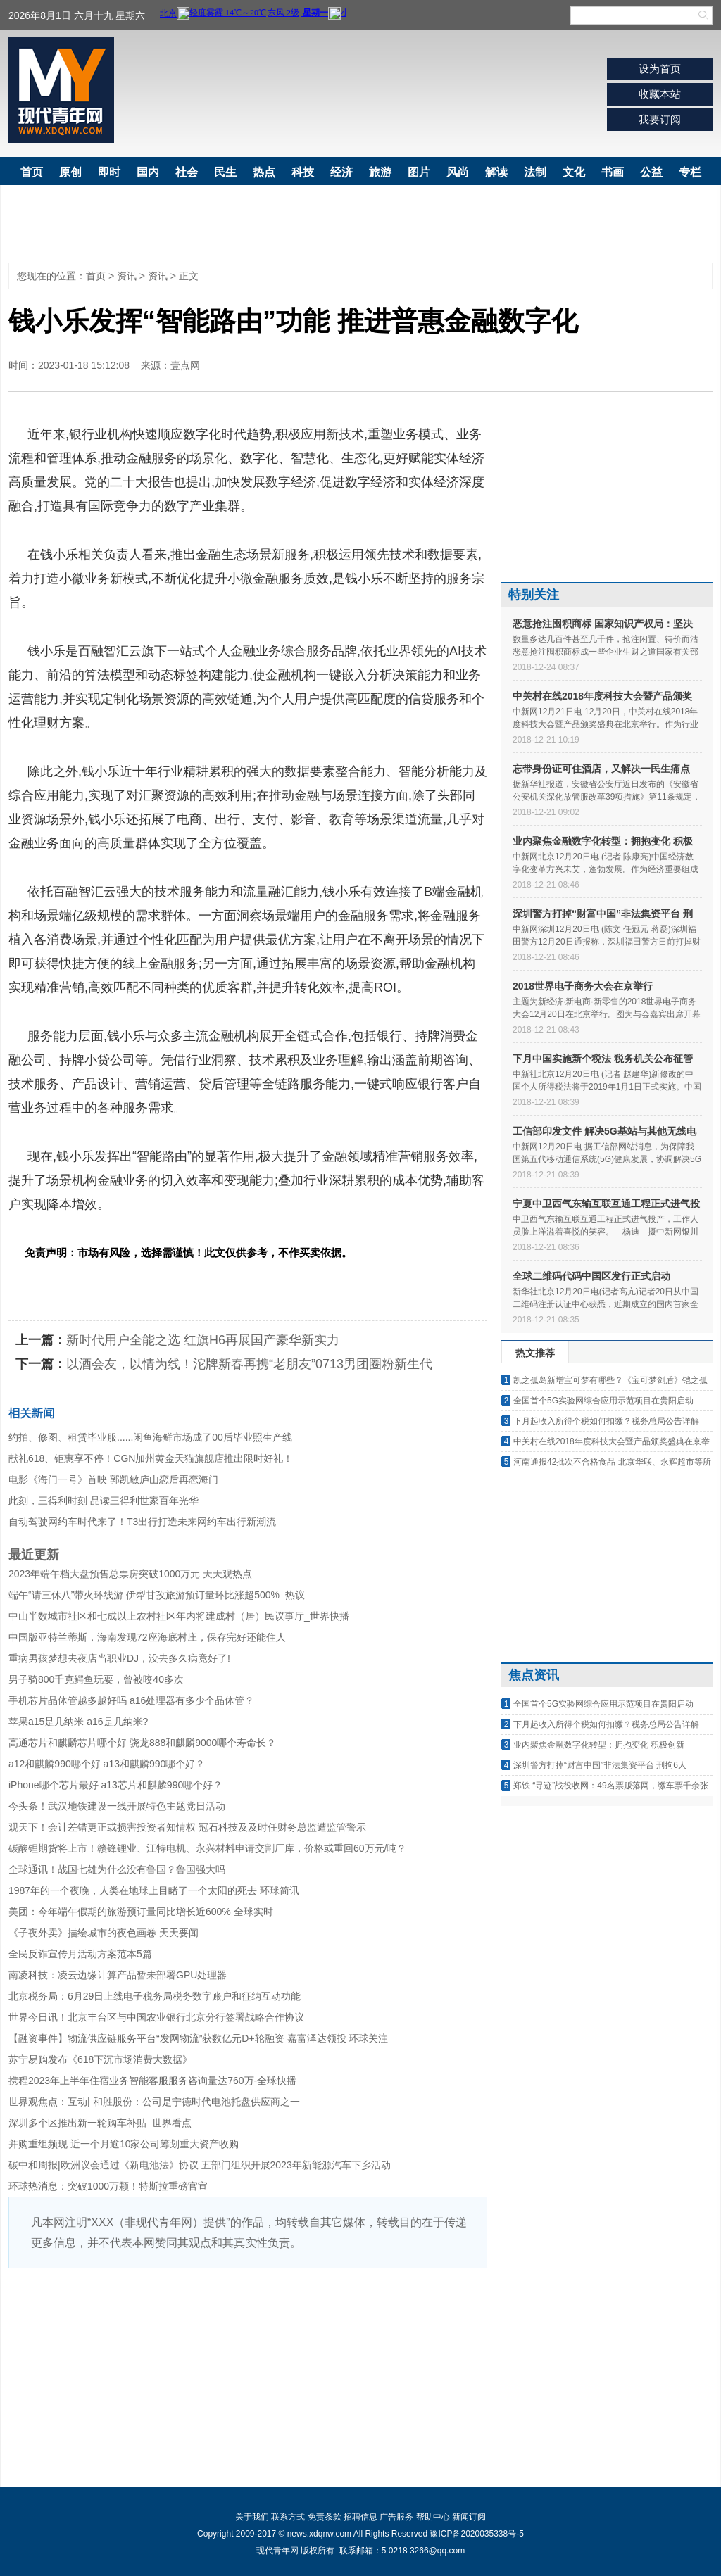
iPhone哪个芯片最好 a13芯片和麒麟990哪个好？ (115, 1785)
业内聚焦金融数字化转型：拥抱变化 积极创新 (598, 1745)
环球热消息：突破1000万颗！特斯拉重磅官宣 (108, 2186)
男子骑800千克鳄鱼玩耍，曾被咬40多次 (96, 1679)
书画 (612, 172)
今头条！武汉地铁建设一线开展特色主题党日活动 (116, 1806)
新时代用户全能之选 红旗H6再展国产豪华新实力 (202, 1340)
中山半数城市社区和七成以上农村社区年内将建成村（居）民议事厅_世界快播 (178, 1616)
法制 (535, 172)
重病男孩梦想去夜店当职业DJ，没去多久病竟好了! (119, 1658)
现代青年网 (61, 90)
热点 (264, 172)
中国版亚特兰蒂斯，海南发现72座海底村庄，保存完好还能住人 (147, 1637)
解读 (496, 172)
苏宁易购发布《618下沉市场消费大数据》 (100, 2059)
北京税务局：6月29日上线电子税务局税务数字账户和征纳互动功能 (154, 1996)
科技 (302, 172)
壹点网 (185, 365)
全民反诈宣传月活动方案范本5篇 (80, 1953)
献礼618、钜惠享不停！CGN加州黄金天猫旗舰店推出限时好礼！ (150, 1458)
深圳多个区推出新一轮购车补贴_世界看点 (100, 2122)
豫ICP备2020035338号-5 (476, 2534)
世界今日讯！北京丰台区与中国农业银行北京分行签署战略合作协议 (156, 2017)
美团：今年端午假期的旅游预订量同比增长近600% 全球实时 (140, 1911)
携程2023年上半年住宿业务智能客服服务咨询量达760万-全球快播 (152, 2080)
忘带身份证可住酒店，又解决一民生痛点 (601, 768)
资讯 (127, 276)
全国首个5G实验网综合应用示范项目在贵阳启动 (603, 1401)
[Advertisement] (360, 94)
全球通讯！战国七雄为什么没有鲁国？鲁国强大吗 (116, 1869)
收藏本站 (660, 94)
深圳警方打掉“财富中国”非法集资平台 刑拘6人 (599, 1765)
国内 (148, 172)
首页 (31, 172)
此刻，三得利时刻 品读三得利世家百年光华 (103, 1500)
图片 (419, 172)
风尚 (457, 172)
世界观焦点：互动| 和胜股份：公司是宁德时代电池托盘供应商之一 (154, 2101)
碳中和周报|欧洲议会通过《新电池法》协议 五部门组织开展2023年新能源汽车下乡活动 (199, 2165)
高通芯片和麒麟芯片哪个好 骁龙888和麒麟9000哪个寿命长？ (142, 1742)
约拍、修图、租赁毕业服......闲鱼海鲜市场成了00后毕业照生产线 (150, 1437)
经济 (341, 172)
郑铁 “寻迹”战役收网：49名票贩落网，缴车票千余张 (610, 1786)
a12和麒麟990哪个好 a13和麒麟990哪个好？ (106, 1763)
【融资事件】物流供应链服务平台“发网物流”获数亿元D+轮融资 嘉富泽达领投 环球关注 (198, 2038)
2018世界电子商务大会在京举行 (583, 986)
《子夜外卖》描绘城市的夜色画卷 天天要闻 (103, 1932)
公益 (651, 172)
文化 (574, 172)
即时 (109, 172)
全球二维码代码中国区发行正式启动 (591, 1276)
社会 (186, 172)
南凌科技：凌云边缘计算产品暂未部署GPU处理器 (117, 1975)
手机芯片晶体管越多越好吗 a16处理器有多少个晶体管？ (131, 1700)
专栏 (690, 172)
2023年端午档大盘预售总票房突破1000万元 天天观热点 (130, 1573)
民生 (225, 172)
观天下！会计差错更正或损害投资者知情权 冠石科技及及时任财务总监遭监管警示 (187, 1827)
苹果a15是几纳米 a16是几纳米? (78, 1721)
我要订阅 (660, 119)
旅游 (380, 172)
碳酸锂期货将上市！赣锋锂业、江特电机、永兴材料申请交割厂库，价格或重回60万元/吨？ (207, 1848)
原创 (70, 172)
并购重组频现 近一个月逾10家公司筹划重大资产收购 (123, 2143)
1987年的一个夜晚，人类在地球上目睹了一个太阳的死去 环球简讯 (153, 1890)
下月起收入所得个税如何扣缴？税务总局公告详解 (606, 1421)
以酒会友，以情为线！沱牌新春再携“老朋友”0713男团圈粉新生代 (249, 1364)
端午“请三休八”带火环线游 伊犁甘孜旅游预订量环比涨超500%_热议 (156, 1594)
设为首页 (660, 69)
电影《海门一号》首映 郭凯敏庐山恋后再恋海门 (113, 1479)
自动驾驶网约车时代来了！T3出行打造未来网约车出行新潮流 (142, 1521)
